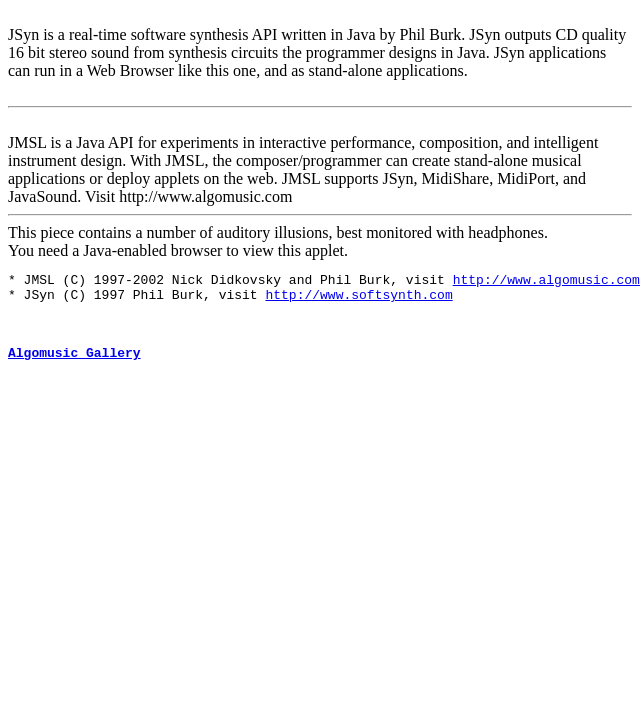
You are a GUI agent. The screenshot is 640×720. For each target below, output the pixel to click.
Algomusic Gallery (74, 367)
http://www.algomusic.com (546, 282)
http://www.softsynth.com (358, 300)
